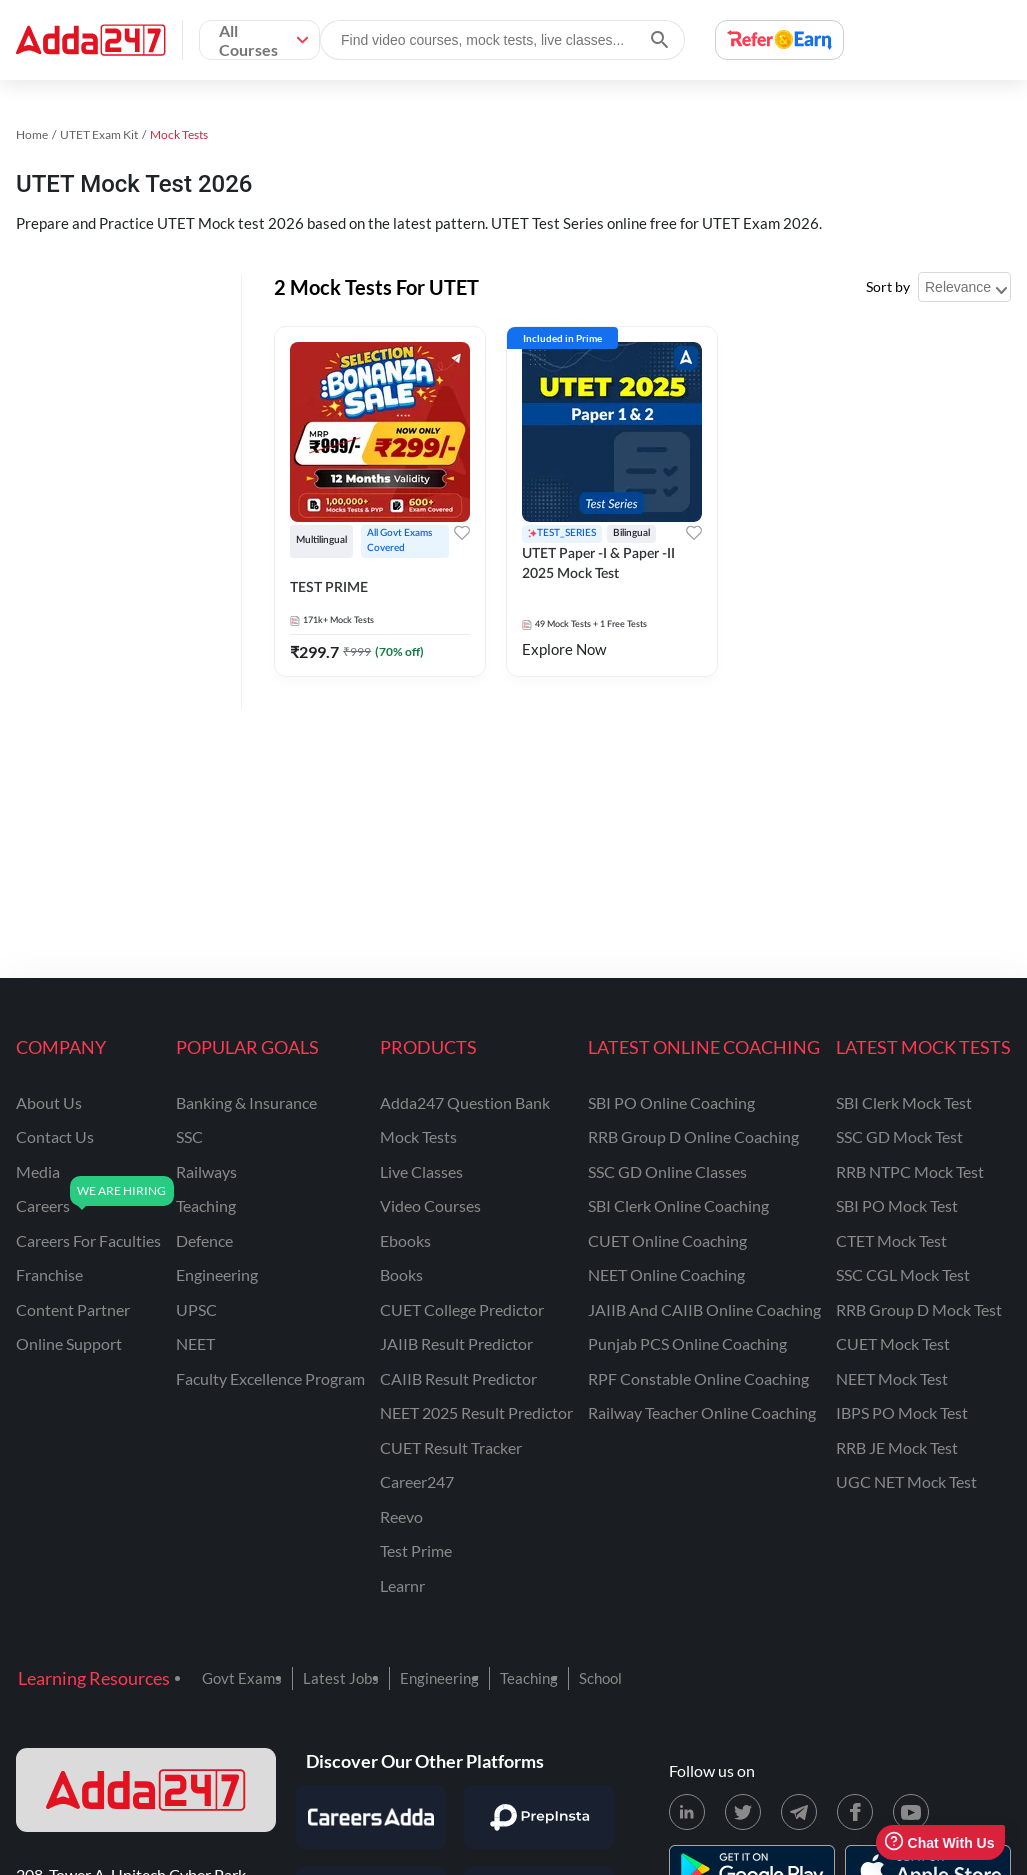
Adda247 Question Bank (465, 1102)
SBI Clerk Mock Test (904, 1102)
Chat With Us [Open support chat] (939, 1842)
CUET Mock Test (893, 1343)
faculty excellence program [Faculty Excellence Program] (270, 1378)
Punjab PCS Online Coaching (687, 1343)
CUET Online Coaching (667, 1240)
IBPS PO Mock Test (902, 1412)
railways (206, 1171)
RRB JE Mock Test (897, 1447)
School (600, 1678)
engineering (217, 1274)
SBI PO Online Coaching (671, 1102)
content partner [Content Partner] (73, 1309)
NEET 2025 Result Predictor (476, 1412)
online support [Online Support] (69, 1343)
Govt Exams (242, 1678)
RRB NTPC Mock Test (910, 1171)
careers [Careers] (43, 1205)
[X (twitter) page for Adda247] (743, 1812)
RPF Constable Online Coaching (698, 1378)
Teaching (529, 1678)
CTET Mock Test (891, 1240)
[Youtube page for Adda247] (911, 1812)
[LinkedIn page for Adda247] (687, 1812)
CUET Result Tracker (451, 1447)
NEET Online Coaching (666, 1274)
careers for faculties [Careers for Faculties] (88, 1240)
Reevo (401, 1516)
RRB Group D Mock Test (919, 1309)
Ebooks (405, 1240)
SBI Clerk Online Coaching (678, 1205)
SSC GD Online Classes (667, 1171)
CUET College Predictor (462, 1309)
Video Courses (430, 1205)
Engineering (439, 1678)
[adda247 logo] (146, 1790)
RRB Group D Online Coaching (693, 1136)
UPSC (196, 1309)
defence (204, 1240)
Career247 (417, 1481)
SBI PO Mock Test (897, 1205)
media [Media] (38, 1171)
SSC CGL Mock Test (903, 1274)
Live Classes (421, 1171)
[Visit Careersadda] (371, 1817)
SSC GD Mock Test (899, 1136)
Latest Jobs (341, 1678)
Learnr (402, 1585)
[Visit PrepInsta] (539, 1817)
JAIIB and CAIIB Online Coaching (704, 1309)
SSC (189, 1136)
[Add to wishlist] (462, 533)
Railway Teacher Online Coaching (702, 1412)
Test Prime (416, 1550)
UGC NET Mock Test (906, 1481)
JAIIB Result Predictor (456, 1343)
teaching (206, 1205)
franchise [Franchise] (49, 1274)
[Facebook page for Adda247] (855, 1812)
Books (401, 1274)
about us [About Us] (49, 1102)
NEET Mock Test (892, 1378)
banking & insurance (246, 1102)
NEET (195, 1343)
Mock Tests (418, 1136)
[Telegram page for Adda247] (799, 1812)
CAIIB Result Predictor (458, 1378)
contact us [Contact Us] (55, 1136)
